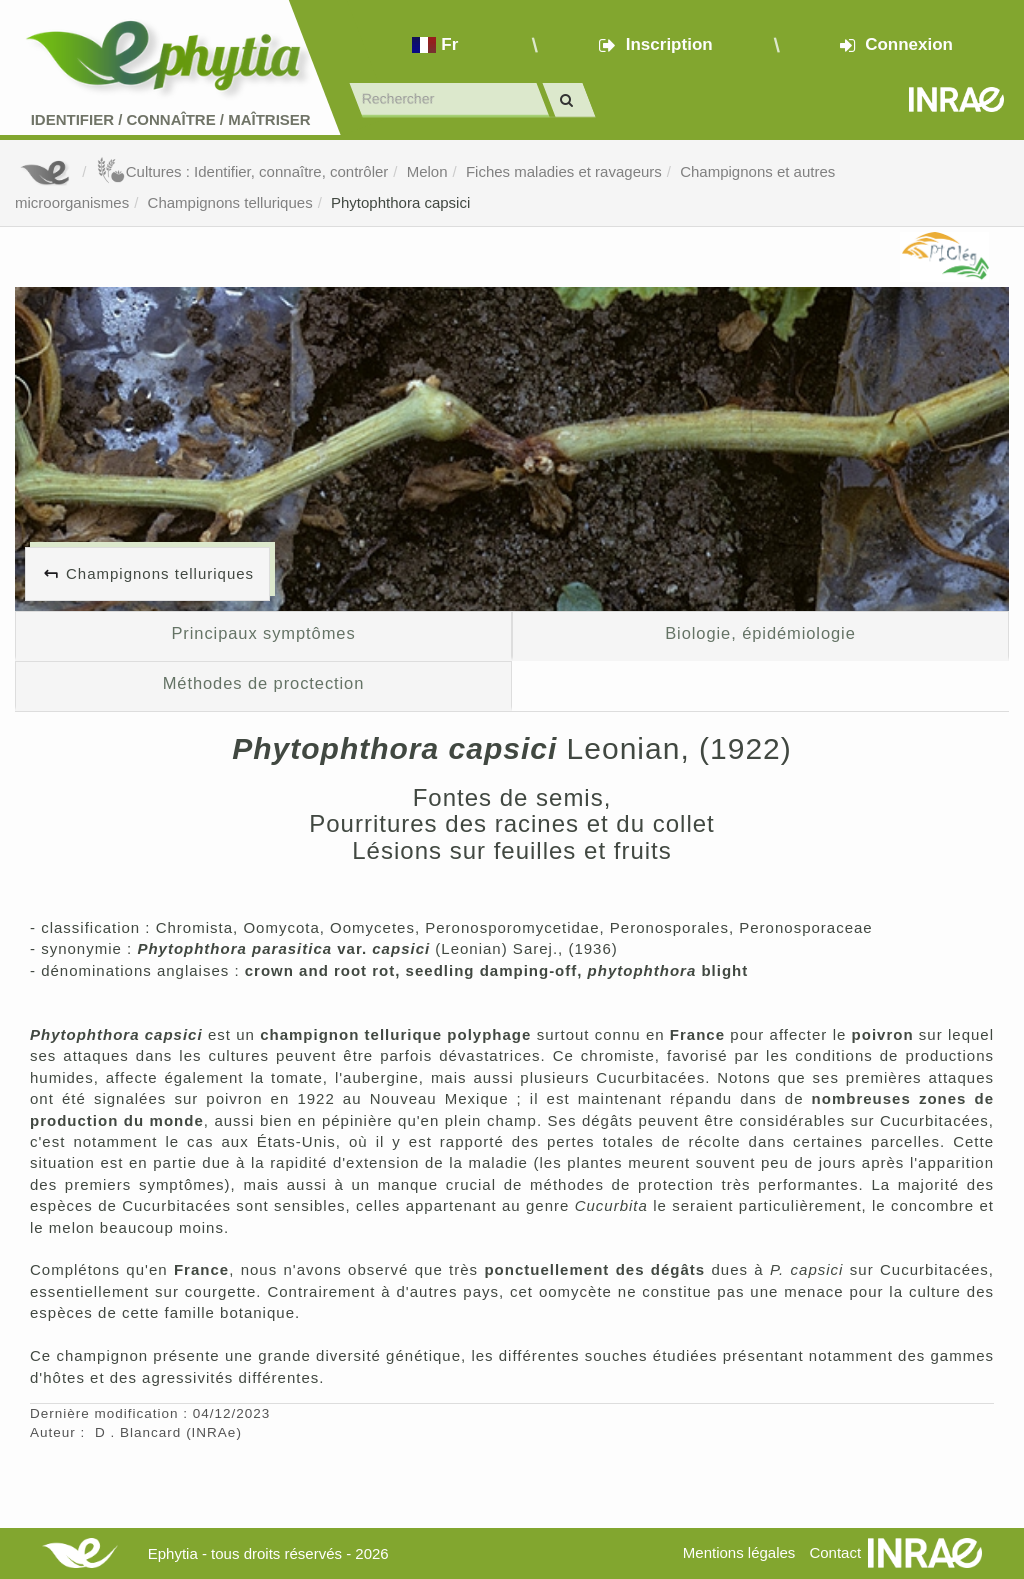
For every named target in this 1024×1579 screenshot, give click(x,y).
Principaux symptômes (263, 633)
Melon (427, 171)
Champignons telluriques (230, 202)
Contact (835, 1552)
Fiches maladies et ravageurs (564, 171)
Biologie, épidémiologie (760, 633)
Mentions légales (739, 1552)
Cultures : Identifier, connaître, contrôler (242, 171)
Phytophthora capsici (400, 202)
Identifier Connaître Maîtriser (171, 119)
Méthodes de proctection (264, 683)
